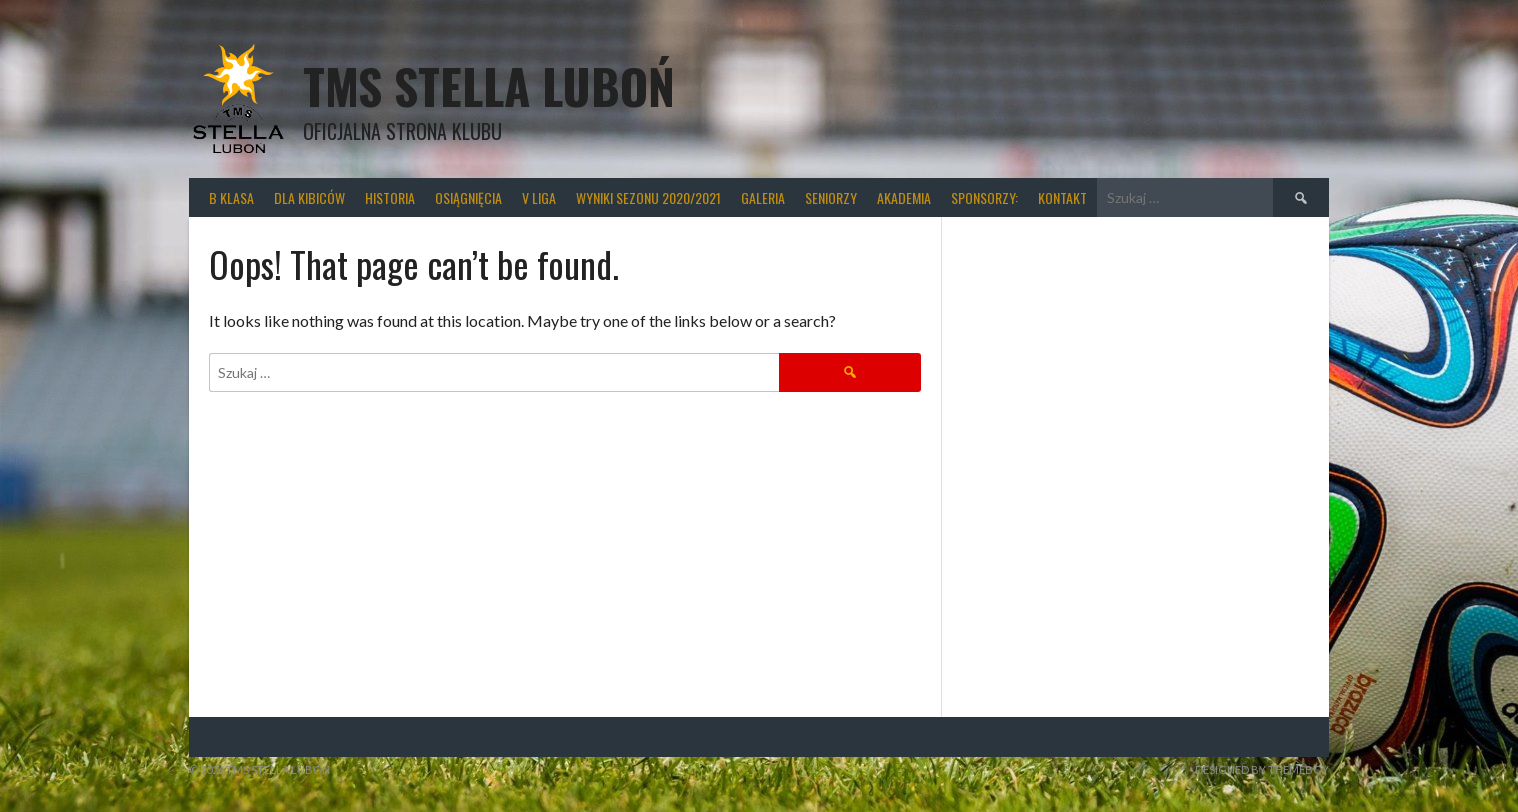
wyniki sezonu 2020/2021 (648, 197)
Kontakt (1062, 197)
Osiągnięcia (468, 197)
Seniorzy (831, 197)
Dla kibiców (309, 197)
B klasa (231, 197)
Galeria (763, 197)
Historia (390, 197)
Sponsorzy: (984, 197)
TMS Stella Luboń (489, 85)
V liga (539, 197)
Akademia (904, 197)
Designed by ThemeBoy (1262, 769)
